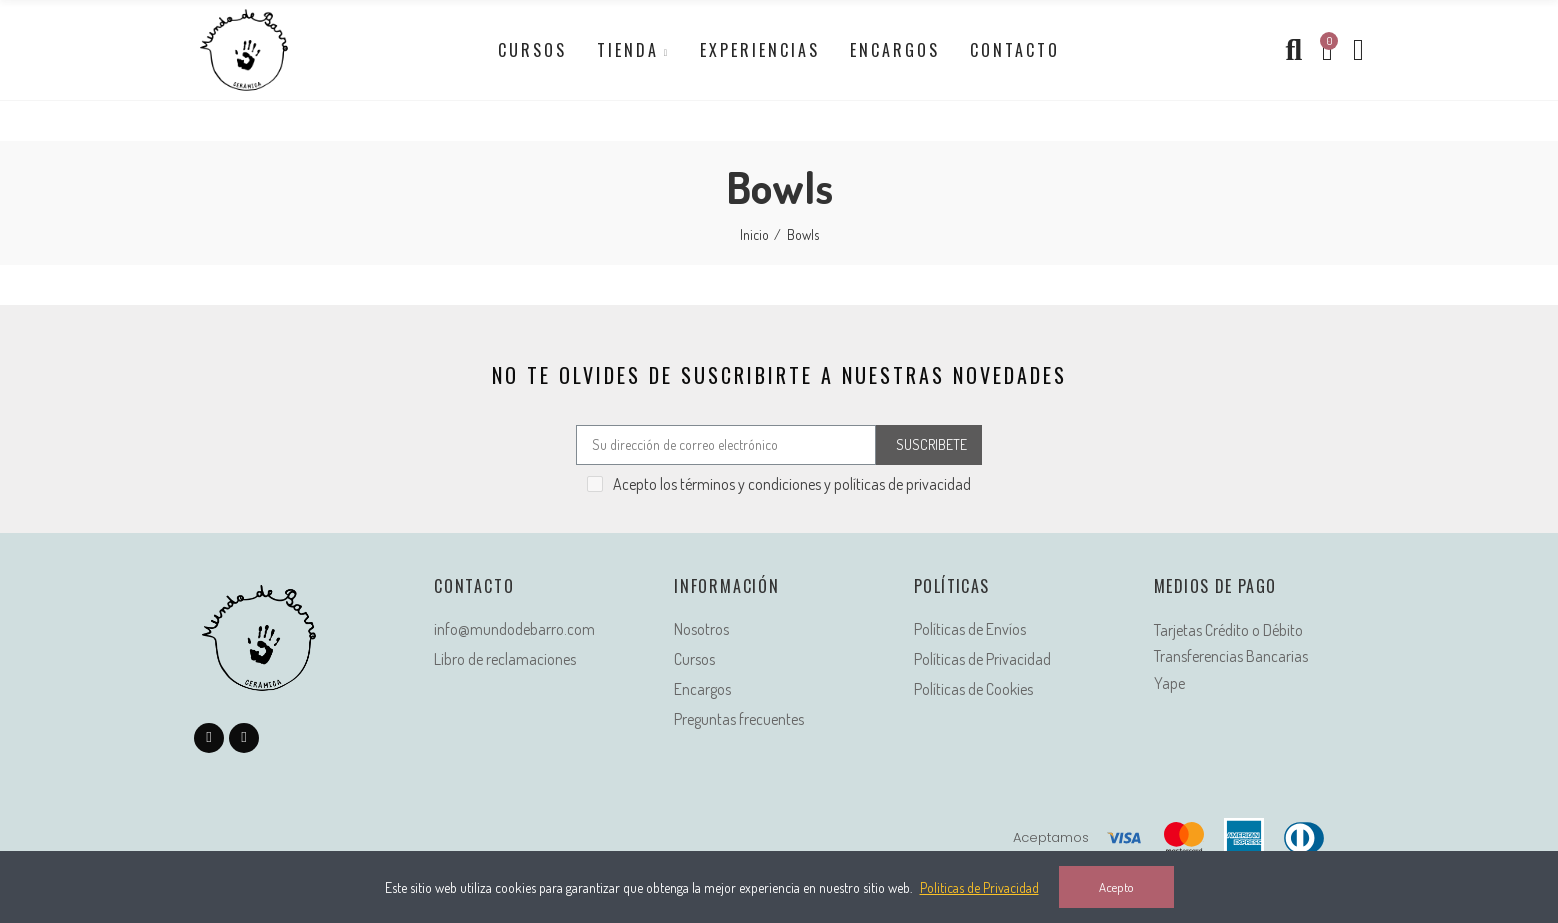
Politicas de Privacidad (979, 887)
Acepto (1116, 887)
